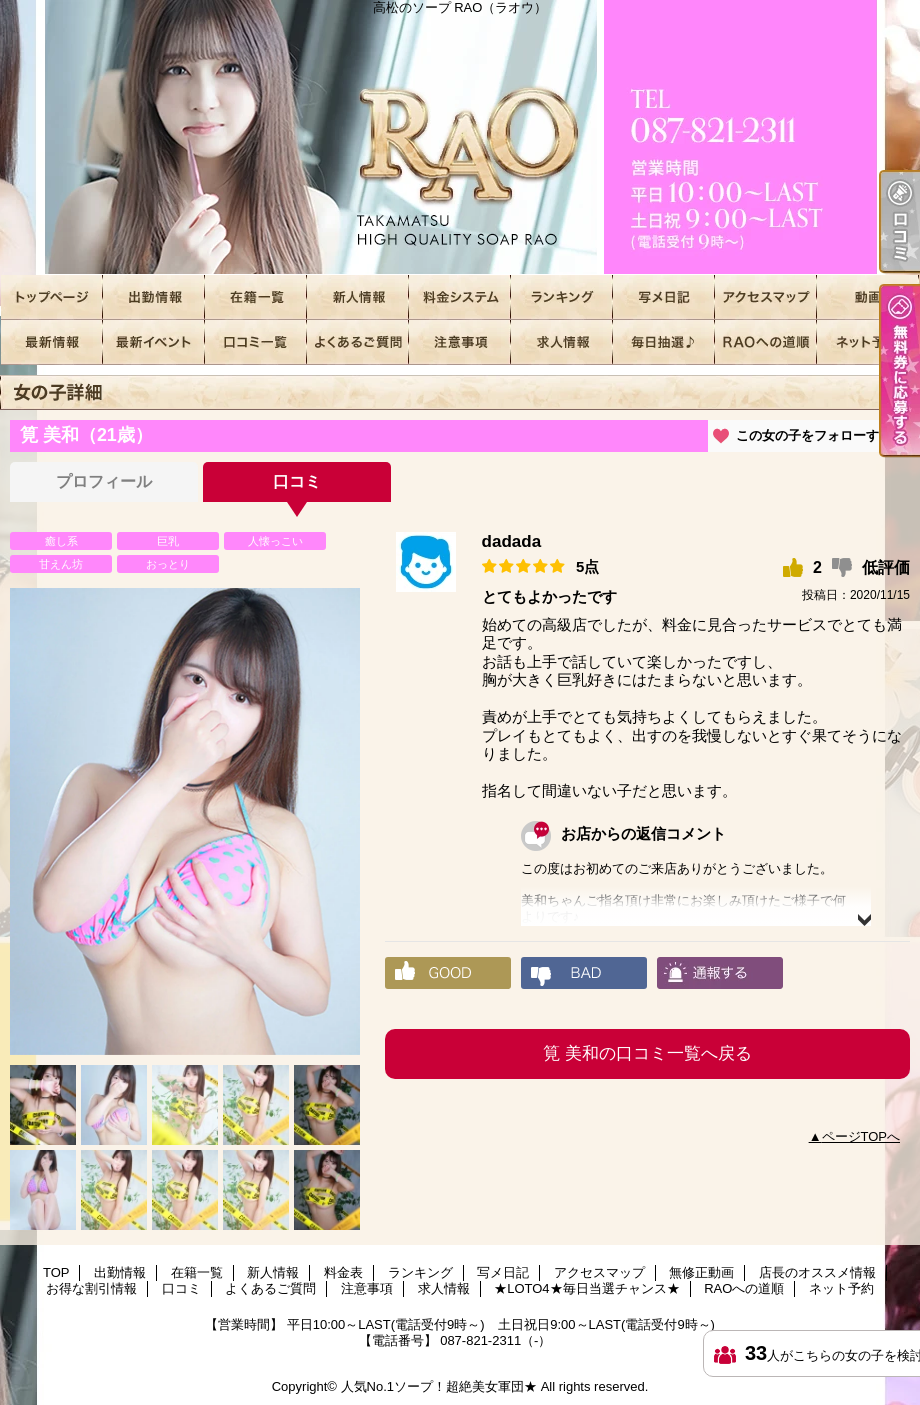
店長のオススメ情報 (52, 342)
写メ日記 (664, 297)
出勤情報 (154, 297)
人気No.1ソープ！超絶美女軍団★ (439, 1386)
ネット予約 (868, 342)
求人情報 (562, 342)
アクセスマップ (766, 297)
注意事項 (460, 342)
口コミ (256, 342)
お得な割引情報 (154, 342)
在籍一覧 (256, 297)
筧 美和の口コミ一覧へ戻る (647, 1053)
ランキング (562, 297)
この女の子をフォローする (814, 435)
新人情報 (358, 297)
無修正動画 (868, 297)
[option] (185, 821)
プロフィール (104, 481)
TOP (52, 297)
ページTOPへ (861, 1136)
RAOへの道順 (766, 342)
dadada (512, 541)
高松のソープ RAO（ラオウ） (460, 137)
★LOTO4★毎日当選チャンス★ (664, 342)
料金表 (460, 297)
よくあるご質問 (358, 342)
